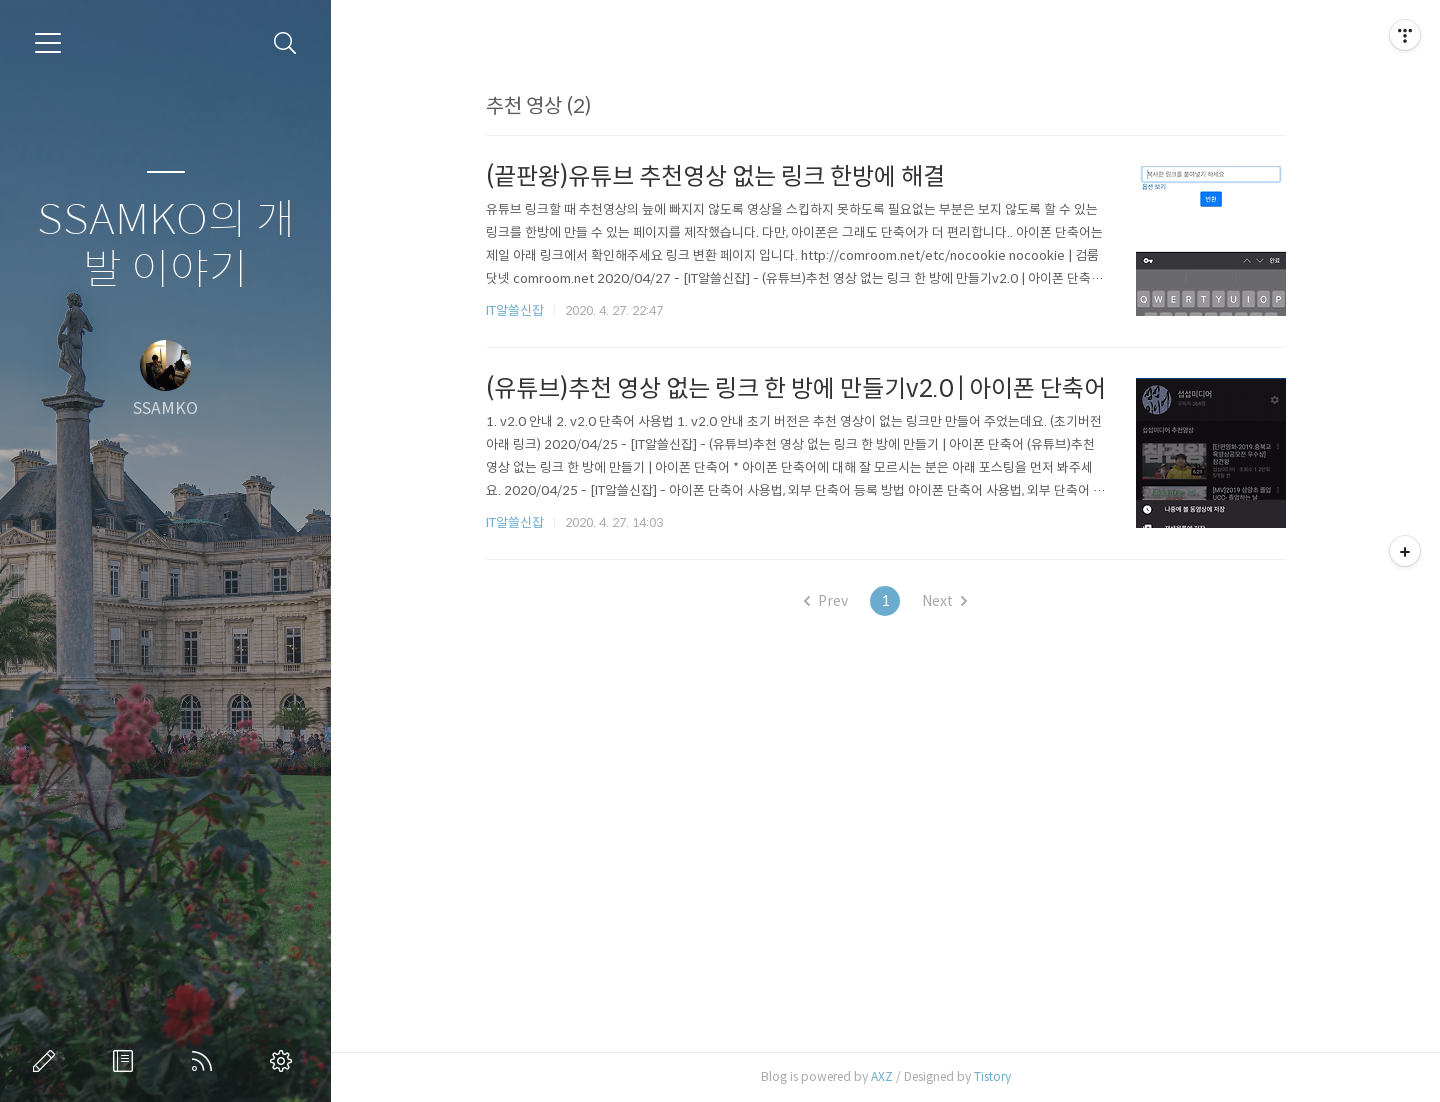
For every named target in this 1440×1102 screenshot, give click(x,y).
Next (944, 601)
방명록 (127, 1061)
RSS (206, 1061)
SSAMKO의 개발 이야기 (166, 245)
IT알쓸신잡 (515, 310)
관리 (285, 1061)
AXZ (882, 1076)
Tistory (992, 1076)
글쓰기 (48, 1061)
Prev (826, 601)
